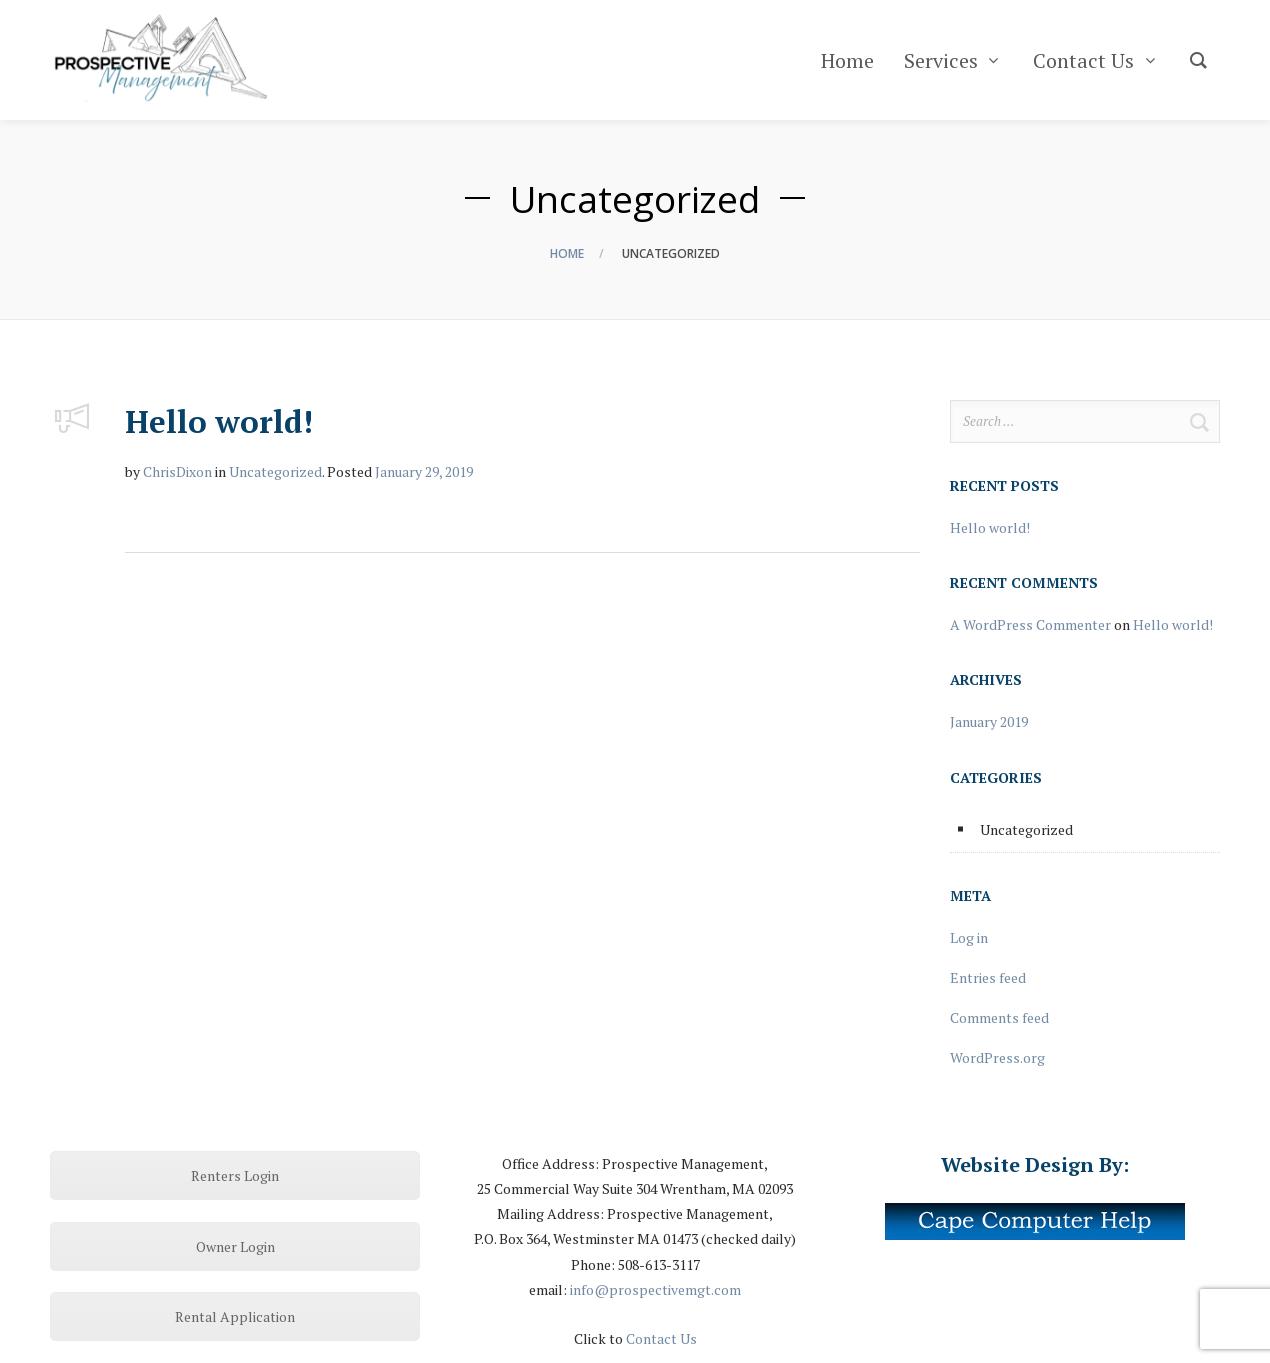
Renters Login (235, 1175)
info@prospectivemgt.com (655, 1289)
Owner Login (235, 1246)
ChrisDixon (177, 471)
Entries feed (988, 977)
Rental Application (235, 1316)
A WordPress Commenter (1030, 624)
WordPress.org (997, 1057)
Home (567, 253)
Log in (969, 937)
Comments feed (999, 1017)
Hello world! (219, 421)
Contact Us (661, 1338)
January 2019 (989, 721)
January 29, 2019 (424, 471)
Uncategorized (275, 471)
